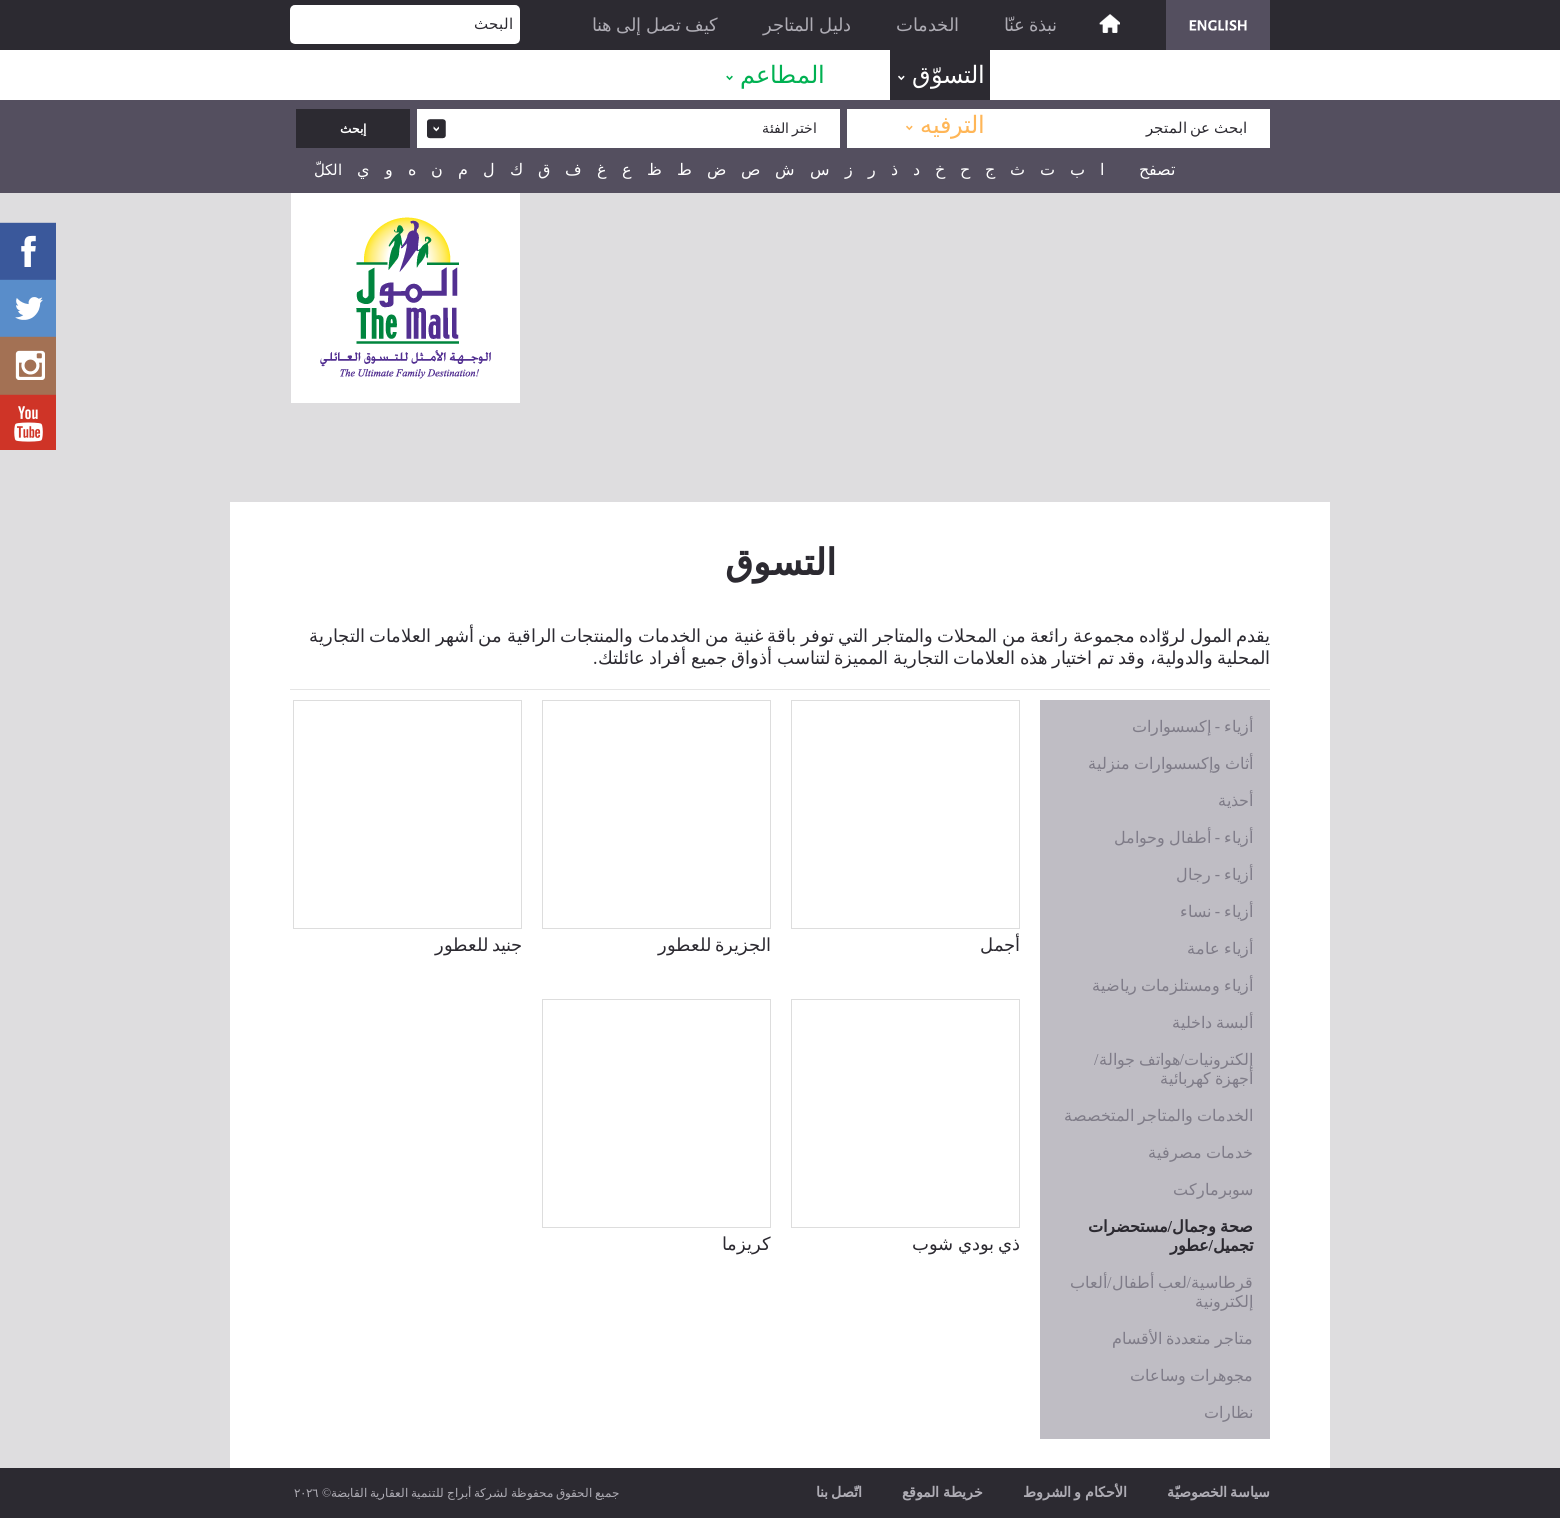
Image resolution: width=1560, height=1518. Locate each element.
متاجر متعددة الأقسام (1182, 1338)
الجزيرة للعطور (715, 945)
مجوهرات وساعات (1191, 1375)
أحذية (1235, 800)
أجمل (1000, 945)
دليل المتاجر (807, 25)
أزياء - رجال (1214, 874)
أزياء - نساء (1216, 911)
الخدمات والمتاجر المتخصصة (1158, 1115)
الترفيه (952, 125)
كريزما (746, 1244)
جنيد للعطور (479, 945)
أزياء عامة (1220, 948)
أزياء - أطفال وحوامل (1183, 837)
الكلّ (328, 170)
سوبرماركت (1213, 1189)
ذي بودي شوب (966, 1244)
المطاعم (782, 75)
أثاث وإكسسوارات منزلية (1170, 763)
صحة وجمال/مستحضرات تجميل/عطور (1170, 1236)
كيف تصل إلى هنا (655, 25)
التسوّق (948, 75)
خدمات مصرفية (1200, 1152)
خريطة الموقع (942, 1492)
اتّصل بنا (839, 1492)
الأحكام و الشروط (1075, 1492)
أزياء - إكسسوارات (1192, 726)
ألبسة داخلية (1212, 1022)
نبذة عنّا (1031, 25)
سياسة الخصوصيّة (1219, 1492)
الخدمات (927, 25)
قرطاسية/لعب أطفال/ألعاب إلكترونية (1161, 1292)
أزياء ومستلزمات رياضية (1172, 985)
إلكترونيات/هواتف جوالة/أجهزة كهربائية (1173, 1069)
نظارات (1228, 1412)
